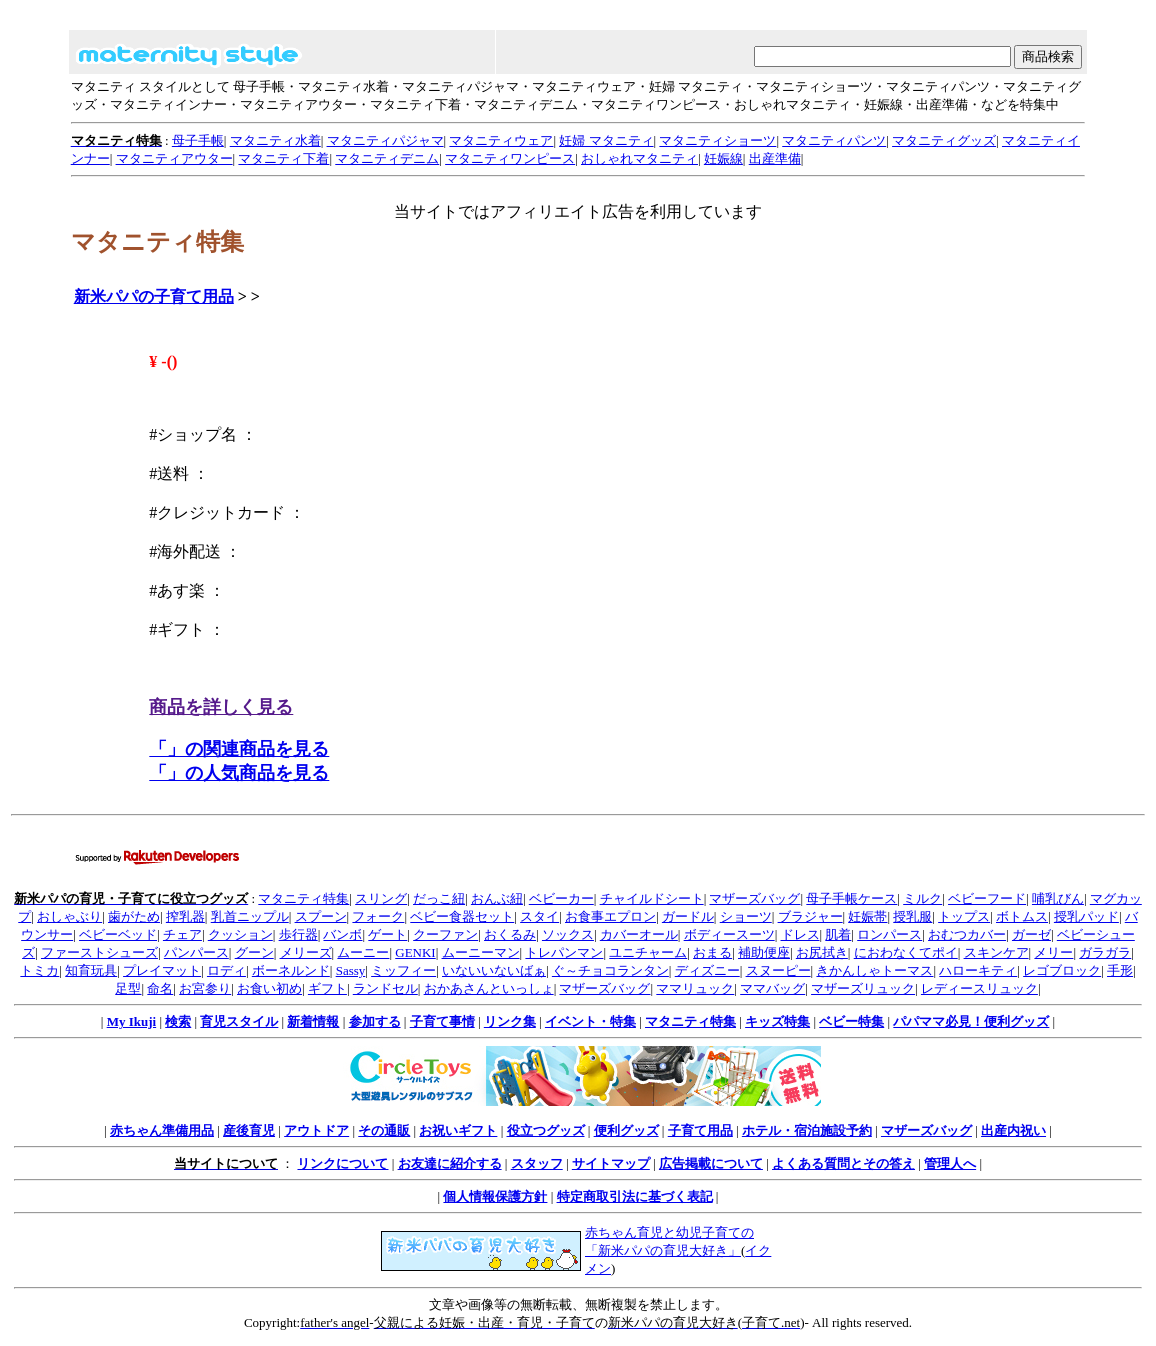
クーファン (445, 934)
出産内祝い (1013, 1130)
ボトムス (1022, 916)
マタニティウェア (501, 140)
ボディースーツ (729, 934)
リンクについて (342, 1163)
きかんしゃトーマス (874, 970)
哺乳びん (1058, 898)
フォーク (378, 916)
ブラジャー (810, 916)
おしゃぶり (69, 916)
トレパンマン (564, 952)
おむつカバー (967, 934)
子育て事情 (442, 1021)
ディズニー (707, 970)
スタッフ (537, 1163)
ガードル (688, 916)
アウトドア (316, 1130)
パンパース (196, 952)
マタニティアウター (174, 158)
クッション (240, 934)
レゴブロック (1062, 970)
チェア (182, 934)
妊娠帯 (867, 916)
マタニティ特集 (303, 898)
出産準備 (775, 158)
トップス (964, 916)
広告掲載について (711, 1163)
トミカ (39, 970)
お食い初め (269, 988)
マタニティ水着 (275, 140)
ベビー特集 (851, 1021)
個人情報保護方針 (495, 1196)
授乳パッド (1086, 916)
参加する (375, 1021)
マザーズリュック (863, 988)
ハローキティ (978, 970)
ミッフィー (403, 970)
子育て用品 (700, 1130)
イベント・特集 (590, 1021)
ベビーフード (987, 898)
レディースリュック (979, 988)
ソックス (568, 934)
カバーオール (639, 934)
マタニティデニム (387, 158)
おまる (712, 952)
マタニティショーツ (717, 140)
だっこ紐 (439, 898)
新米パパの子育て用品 (154, 296)
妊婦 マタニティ (606, 140)
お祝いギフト (458, 1130)
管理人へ (950, 1163)
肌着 (838, 934)
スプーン (321, 916)
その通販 (384, 1130)
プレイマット (162, 970)
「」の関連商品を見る (239, 749)
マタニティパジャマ (385, 140)
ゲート (387, 934)
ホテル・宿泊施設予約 (807, 1130)
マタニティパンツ (834, 140)
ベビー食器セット (462, 916)
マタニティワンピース (510, 158)
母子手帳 (198, 140)
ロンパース (889, 934)
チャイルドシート (652, 898)
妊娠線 (723, 158)
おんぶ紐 (497, 898)
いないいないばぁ (494, 970)
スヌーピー (778, 970)
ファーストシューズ (99, 952)
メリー (1053, 952)
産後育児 (249, 1130)
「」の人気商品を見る (239, 773)
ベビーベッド (118, 934)
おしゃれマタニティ (639, 158)
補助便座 (764, 952)
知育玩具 (91, 970)
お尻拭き (822, 952)
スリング (381, 898)
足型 (128, 988)
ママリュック (695, 988)
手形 (1120, 970)
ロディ (226, 970)
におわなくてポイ (906, 952)
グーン (254, 952)
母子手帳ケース (851, 898)
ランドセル (385, 988)
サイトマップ (611, 1163)
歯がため (134, 916)
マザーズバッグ (754, 898)
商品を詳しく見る (221, 707)
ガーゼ (1031, 934)
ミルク (922, 898)
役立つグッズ (546, 1130)
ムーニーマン (481, 952)
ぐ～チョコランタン (610, 970)
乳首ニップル (250, 916)
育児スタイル (239, 1021)
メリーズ (306, 952)
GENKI (415, 952)
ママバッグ (772, 988)
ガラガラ (1105, 952)
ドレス (800, 934)
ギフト (327, 988)
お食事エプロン (610, 916)
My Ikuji (131, 1021)
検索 (178, 1021)
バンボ (342, 934)
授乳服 (912, 916)
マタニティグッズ (944, 140)
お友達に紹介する (450, 1163)
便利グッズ (626, 1130)
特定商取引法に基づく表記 (635, 1196)
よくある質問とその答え (843, 1163)
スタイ (539, 916)
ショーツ (746, 916)
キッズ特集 (777, 1021)
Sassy (351, 970)
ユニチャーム (648, 952)
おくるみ (510, 934)
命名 (160, 988)
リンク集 (510, 1021)
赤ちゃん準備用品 (162, 1130)
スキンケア (996, 952)
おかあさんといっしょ (489, 988)
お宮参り (205, 988)
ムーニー (363, 952)
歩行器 (298, 934)
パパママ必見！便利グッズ (971, 1021)
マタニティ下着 (283, 158)
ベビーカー (561, 898)
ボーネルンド (291, 970)
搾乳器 (185, 916)
